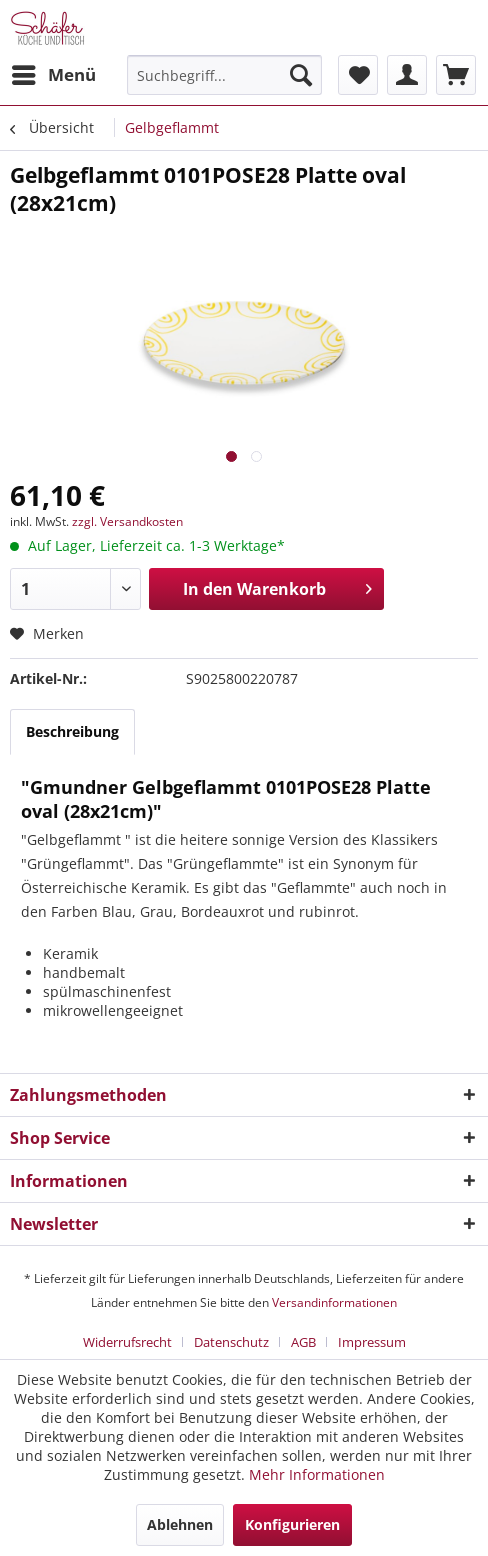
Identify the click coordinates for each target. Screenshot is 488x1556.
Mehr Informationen (317, 1474)
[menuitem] (53, 75)
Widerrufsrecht (127, 1342)
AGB (303, 1342)
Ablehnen (180, 1524)
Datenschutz (231, 1342)
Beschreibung (72, 731)
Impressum (372, 1342)
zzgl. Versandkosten (127, 521)
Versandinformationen (334, 1302)
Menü (54, 72)
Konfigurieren (292, 1524)
